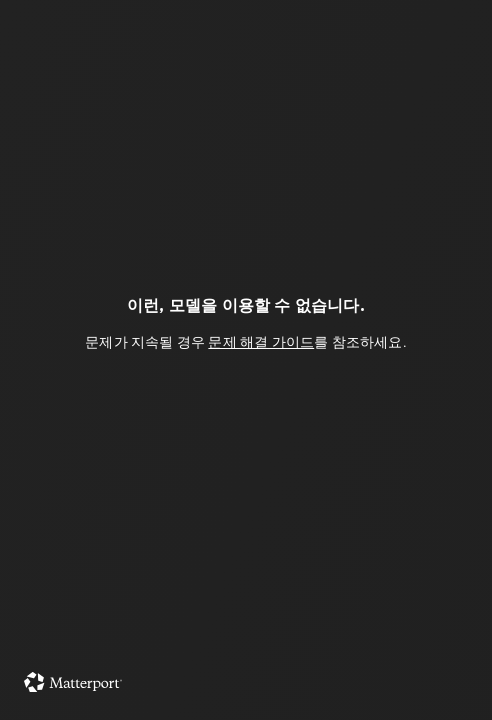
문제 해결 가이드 (261, 342)
